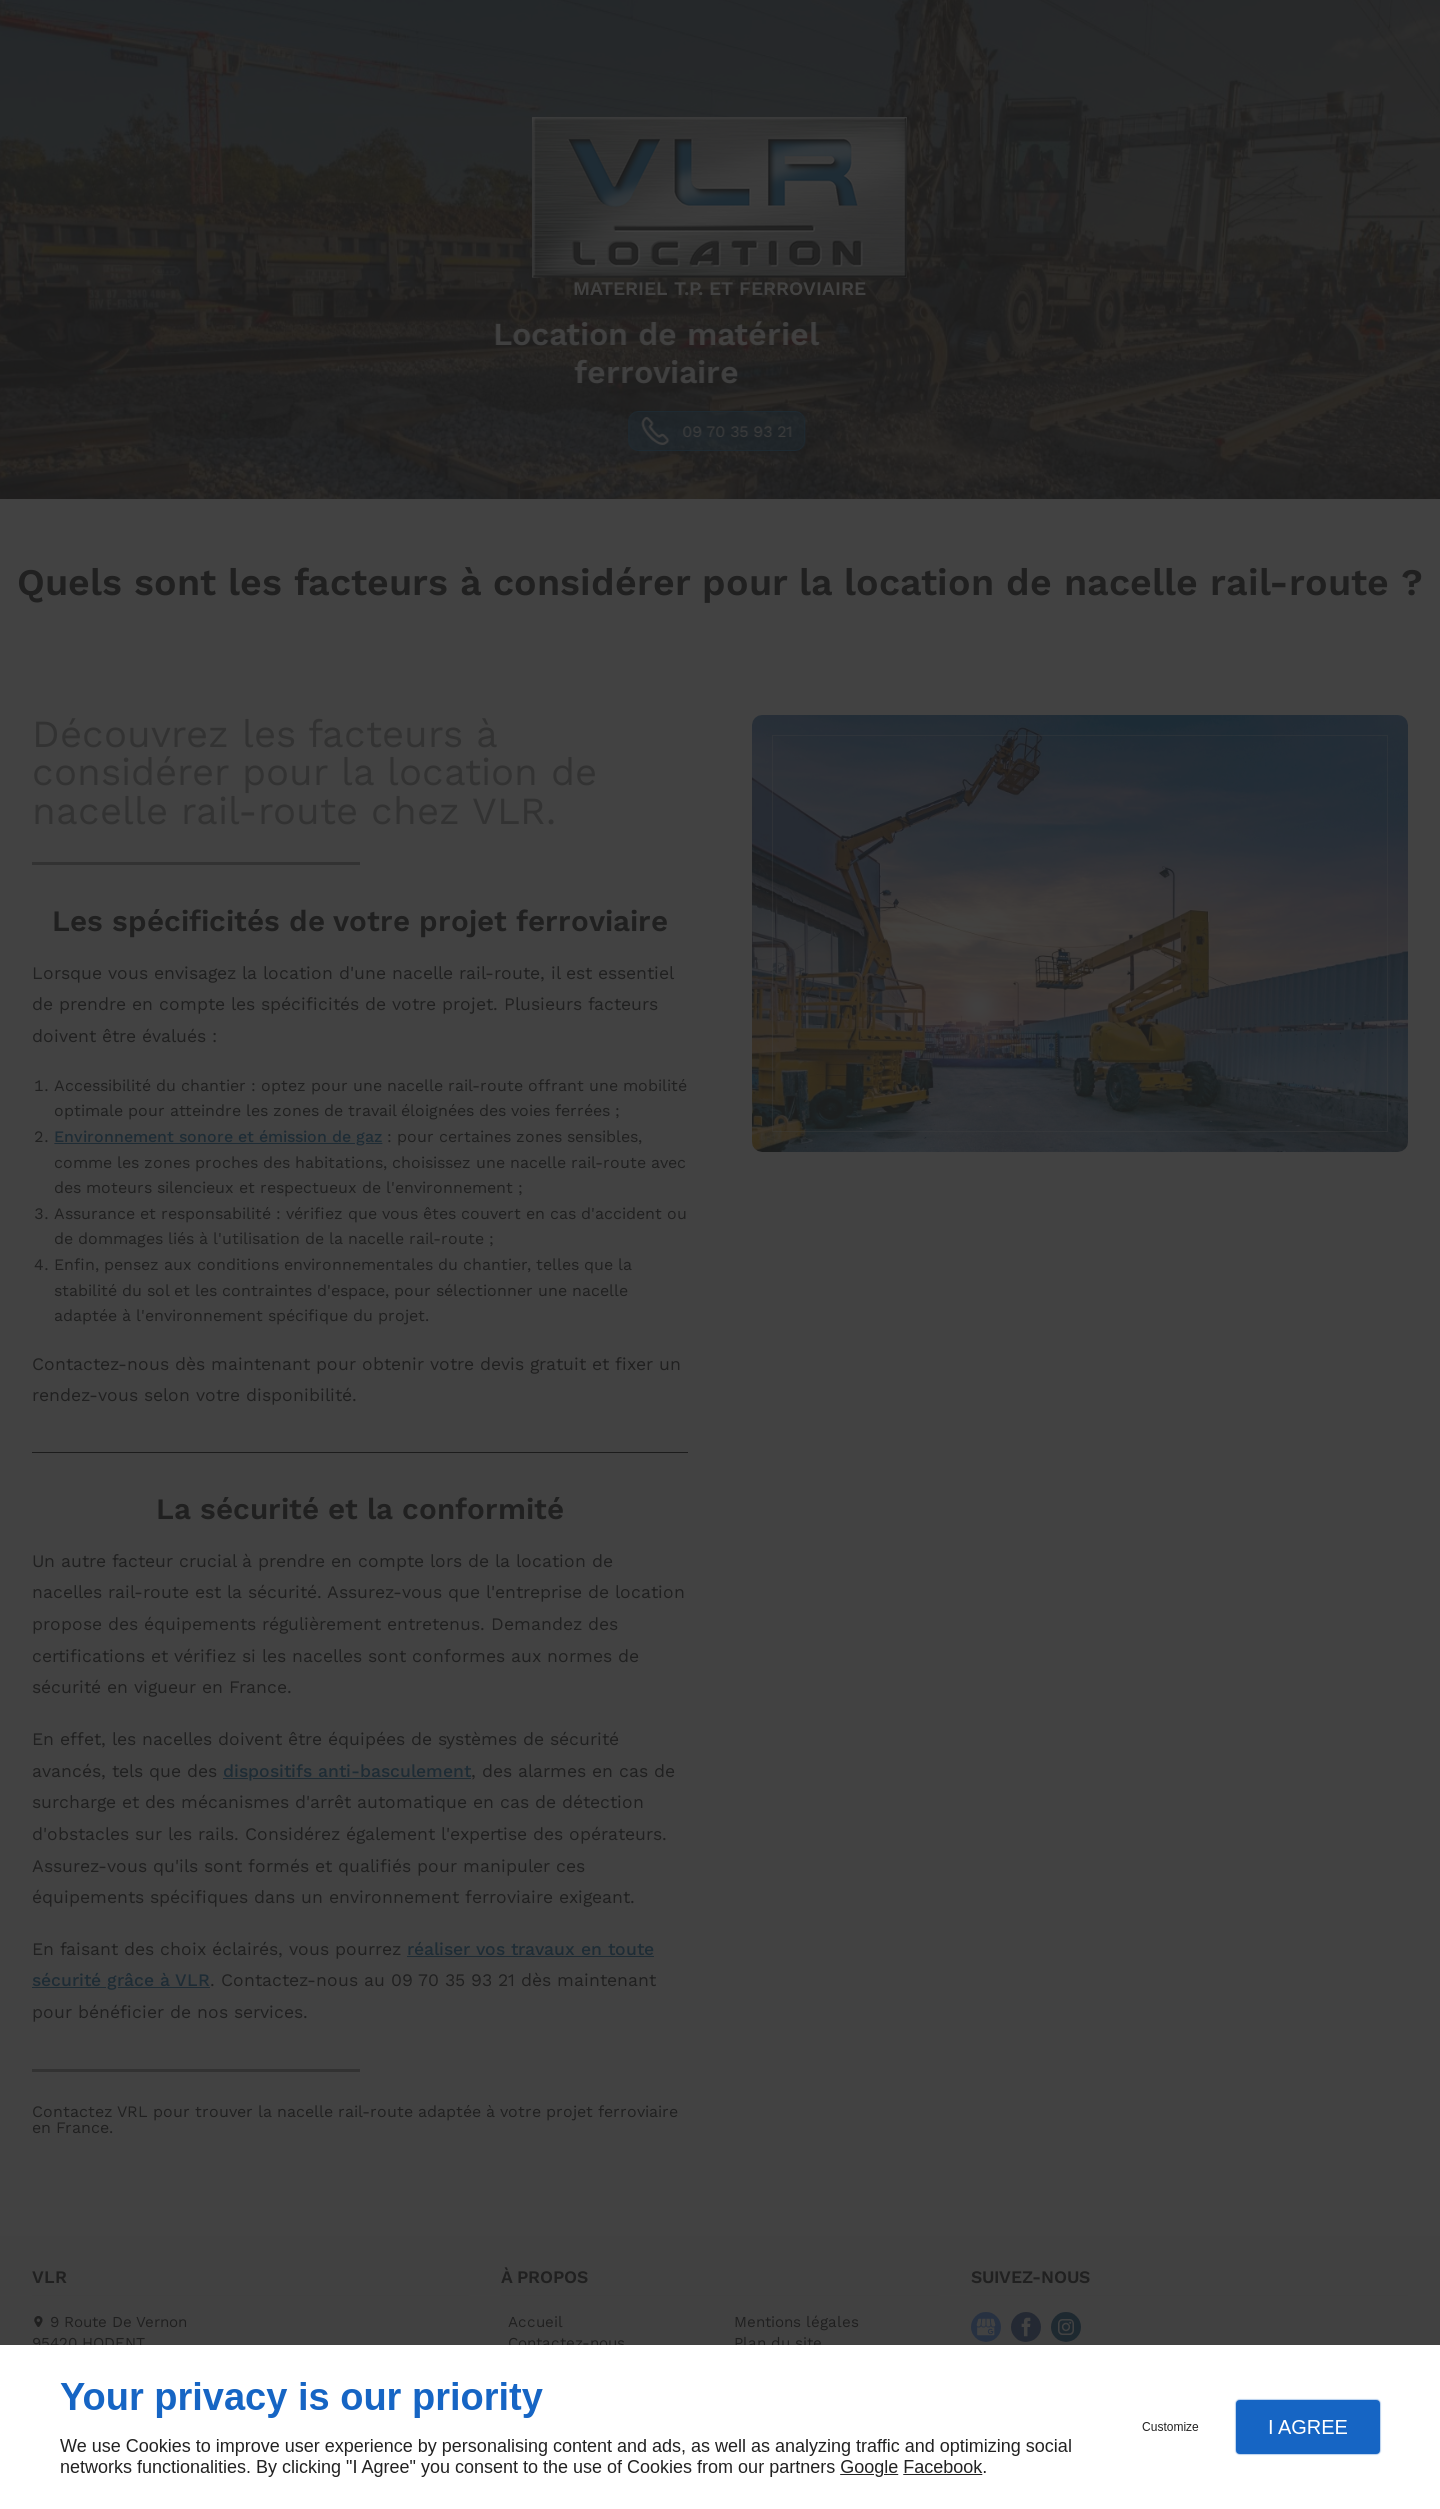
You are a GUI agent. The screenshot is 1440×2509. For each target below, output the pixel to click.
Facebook (942, 2467)
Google (869, 2467)
